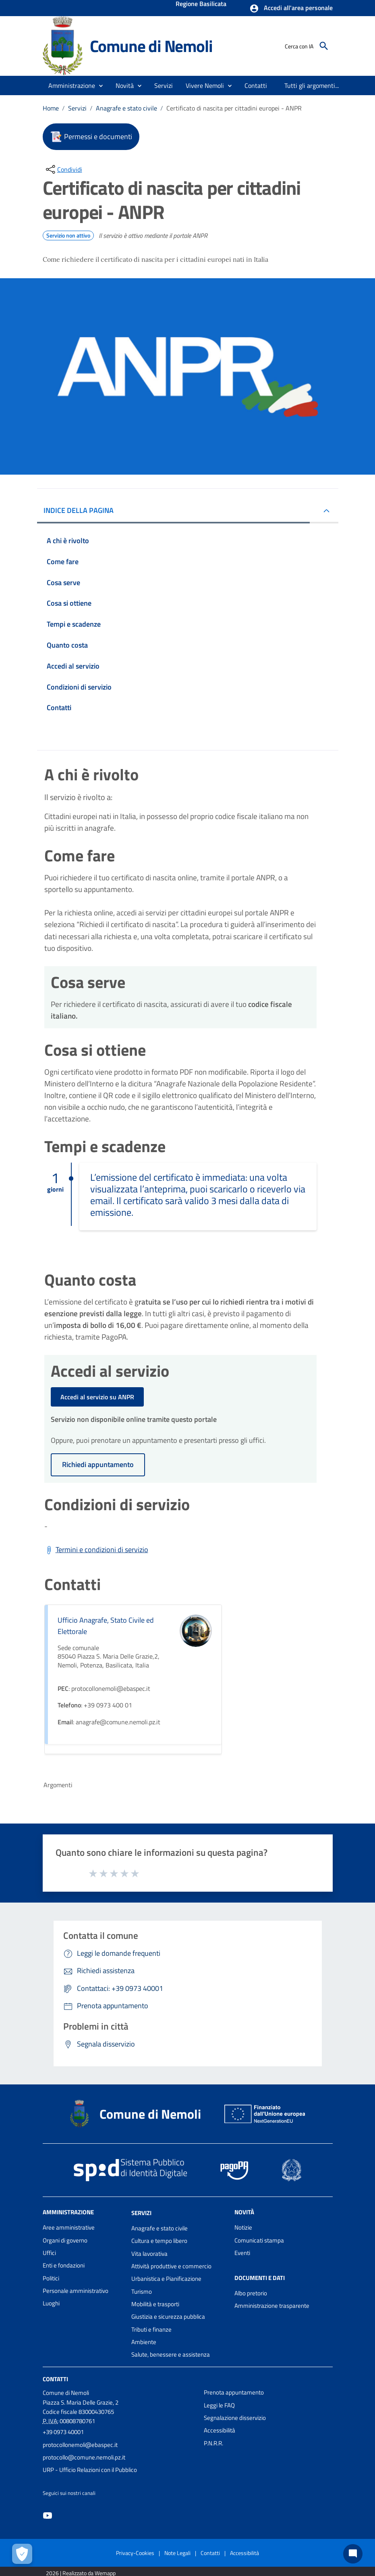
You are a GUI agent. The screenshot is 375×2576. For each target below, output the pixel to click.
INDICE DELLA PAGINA (79, 510)
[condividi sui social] (63, 169)
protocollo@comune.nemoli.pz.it (84, 2457)
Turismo (141, 2291)
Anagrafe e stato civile (126, 108)
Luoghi (51, 2303)
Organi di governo (65, 2240)
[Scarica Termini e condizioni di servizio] (96, 1549)
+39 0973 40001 (63, 2431)
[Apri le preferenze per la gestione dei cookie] (22, 2554)
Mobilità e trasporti (155, 2304)
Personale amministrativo (75, 2290)
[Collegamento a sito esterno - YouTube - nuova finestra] (47, 2514)
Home (51, 108)
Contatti (55, 2379)
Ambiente (143, 2342)
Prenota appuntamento (234, 2392)
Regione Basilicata (201, 4)
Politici (51, 2278)
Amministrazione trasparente (271, 2305)
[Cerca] (324, 46)
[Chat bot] (353, 2554)
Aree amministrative (69, 2227)
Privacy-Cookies (135, 2553)
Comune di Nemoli (151, 45)
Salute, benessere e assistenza (170, 2354)
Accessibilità (219, 2430)
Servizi (77, 108)
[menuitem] (256, 85)
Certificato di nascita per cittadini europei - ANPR (234, 108)
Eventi (242, 2252)
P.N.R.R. (213, 2443)
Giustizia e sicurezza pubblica (168, 2316)
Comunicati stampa (259, 2240)
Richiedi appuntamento (98, 1464)
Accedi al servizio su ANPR (97, 1397)
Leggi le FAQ (219, 2405)
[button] (291, 8)
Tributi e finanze (151, 2329)
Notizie (243, 2227)
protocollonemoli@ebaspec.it (80, 2444)
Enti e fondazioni (64, 2265)
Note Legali (177, 2553)
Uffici (49, 2252)
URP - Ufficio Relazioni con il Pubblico (90, 2469)
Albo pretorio (250, 2293)
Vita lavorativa (149, 2253)
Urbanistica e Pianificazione (166, 2278)
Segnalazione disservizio (235, 2417)
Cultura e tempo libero (159, 2240)
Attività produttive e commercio (171, 2266)
